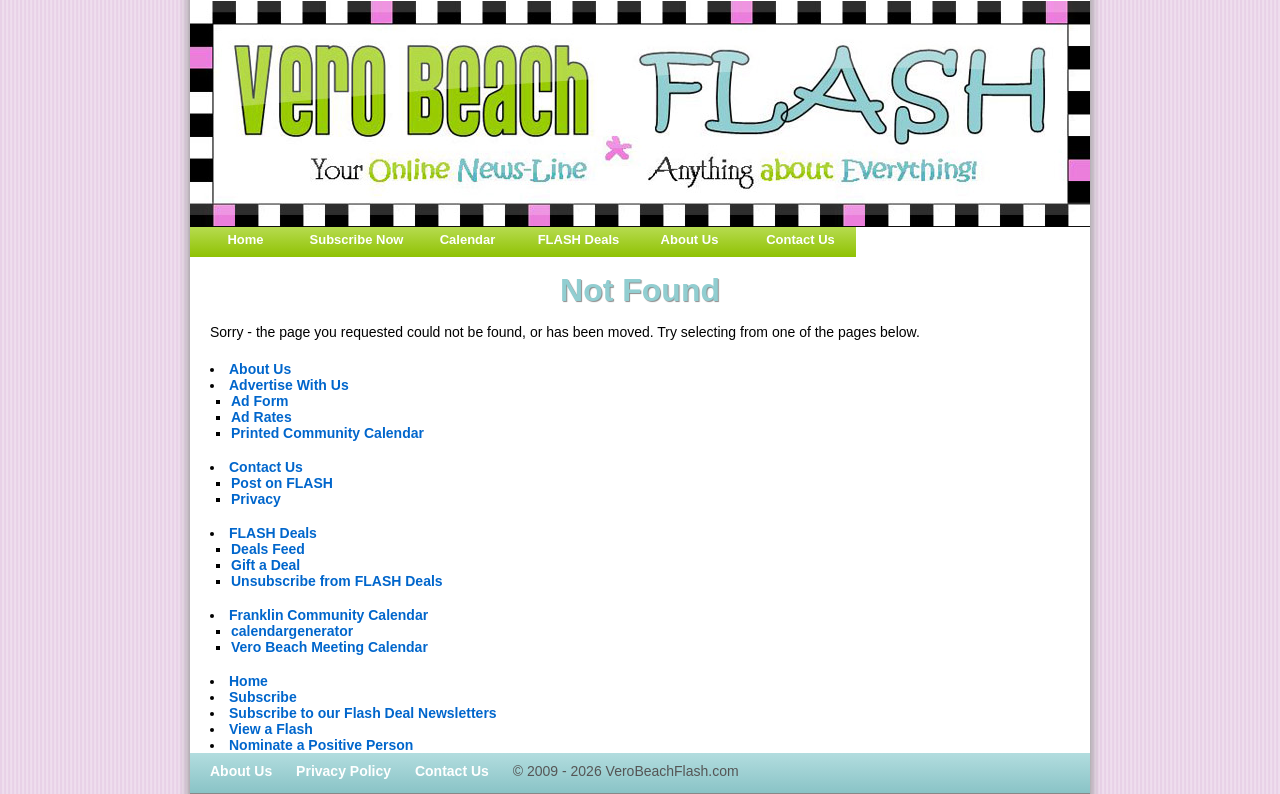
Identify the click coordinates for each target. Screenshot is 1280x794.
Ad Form (260, 401)
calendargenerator (292, 631)
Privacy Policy (343, 771)
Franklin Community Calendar (328, 615)
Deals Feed (268, 549)
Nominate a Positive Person (321, 745)
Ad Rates (261, 417)
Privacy (256, 499)
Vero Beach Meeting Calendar (329, 647)
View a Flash (271, 729)
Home (245, 239)
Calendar (468, 239)
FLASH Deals (579, 239)
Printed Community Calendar (327, 433)
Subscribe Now (357, 239)
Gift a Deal (265, 565)
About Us (690, 239)
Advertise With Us (289, 385)
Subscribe (263, 697)
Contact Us (800, 239)
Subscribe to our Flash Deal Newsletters (363, 713)
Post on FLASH (282, 483)
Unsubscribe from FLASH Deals (337, 581)
